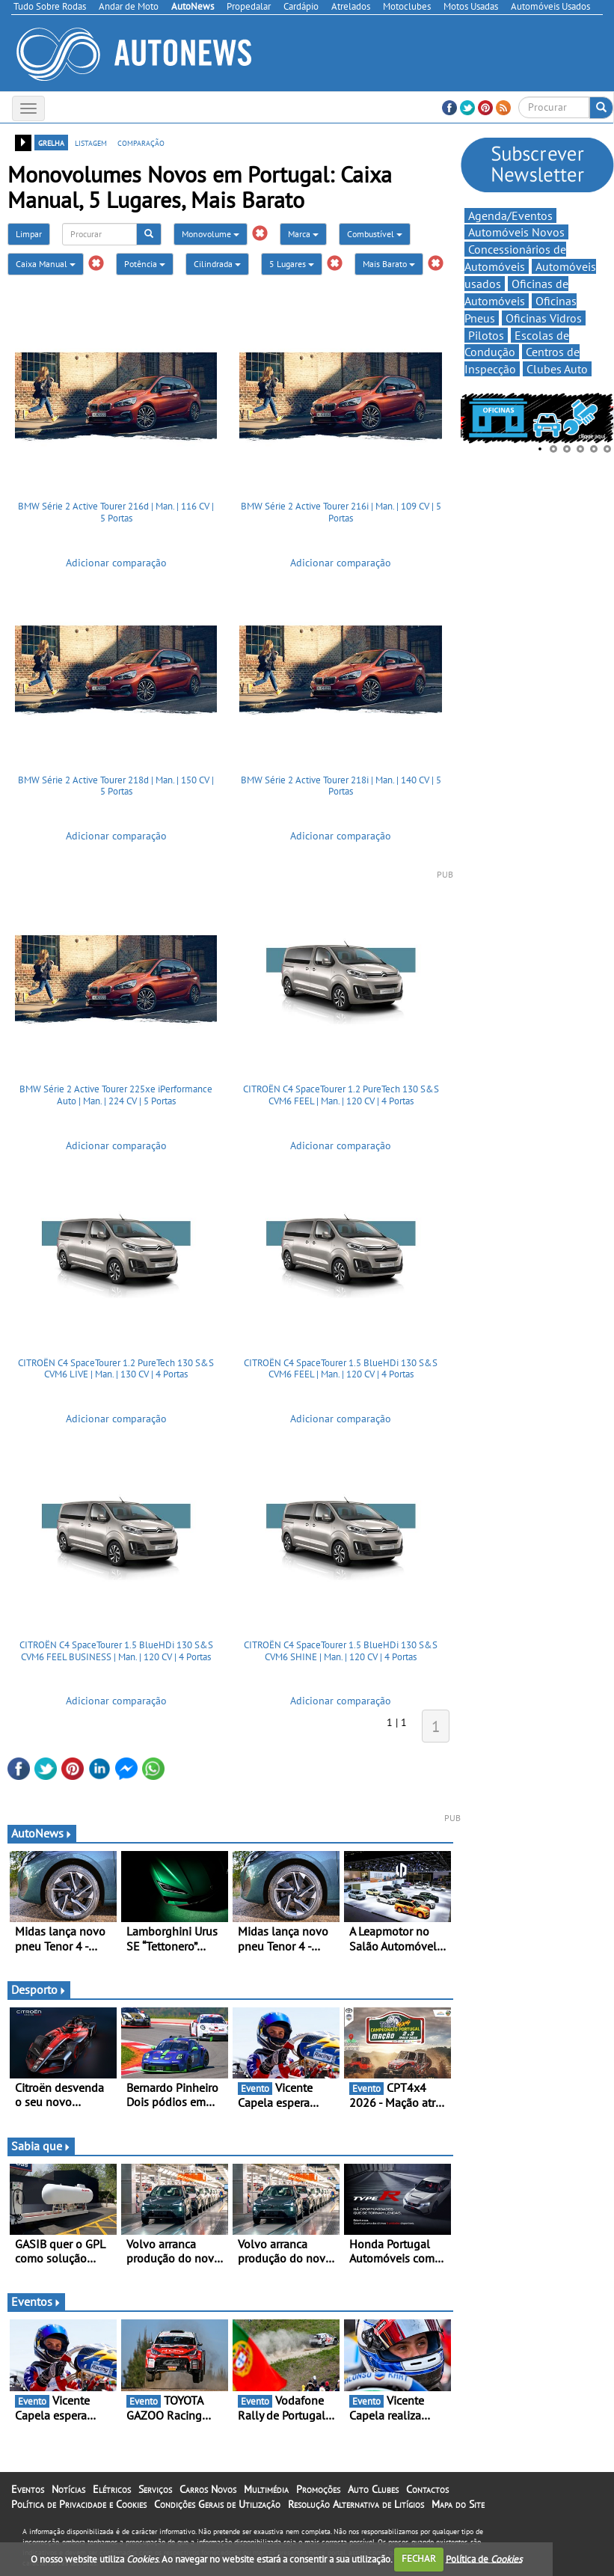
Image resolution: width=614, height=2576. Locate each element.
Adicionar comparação (116, 562)
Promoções (318, 2489)
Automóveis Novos (516, 231)
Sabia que (41, 2145)
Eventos (36, 2301)
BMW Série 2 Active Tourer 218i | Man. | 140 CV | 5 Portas (341, 786)
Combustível (374, 233)
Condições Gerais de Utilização (217, 2504)
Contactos (427, 2489)
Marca (303, 233)
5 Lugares (291, 263)
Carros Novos (207, 2489)
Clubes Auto (557, 368)
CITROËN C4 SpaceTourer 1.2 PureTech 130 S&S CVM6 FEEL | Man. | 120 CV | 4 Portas (341, 1095)
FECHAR (419, 2558)
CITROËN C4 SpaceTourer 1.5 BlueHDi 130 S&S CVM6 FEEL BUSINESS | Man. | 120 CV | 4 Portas (116, 1651)
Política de (484, 2558)
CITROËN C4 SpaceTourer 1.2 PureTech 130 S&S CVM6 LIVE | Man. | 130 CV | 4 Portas (116, 1368)
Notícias (68, 2489)
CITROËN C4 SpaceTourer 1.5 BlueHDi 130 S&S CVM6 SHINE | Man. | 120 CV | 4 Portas (341, 1651)
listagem (91, 142)
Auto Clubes (373, 2489)
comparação (141, 142)
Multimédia (266, 2489)
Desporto (39, 1989)
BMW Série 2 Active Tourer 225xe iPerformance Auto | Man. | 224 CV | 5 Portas (115, 1095)
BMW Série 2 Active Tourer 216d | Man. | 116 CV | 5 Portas (116, 512)
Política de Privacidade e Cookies (79, 2504)
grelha (51, 142)
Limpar (29, 233)
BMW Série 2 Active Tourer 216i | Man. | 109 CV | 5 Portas (341, 512)
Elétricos (112, 2489)
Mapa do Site (458, 2504)
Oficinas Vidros (544, 317)
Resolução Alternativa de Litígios (356, 2504)
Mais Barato (389, 263)
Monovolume (210, 233)
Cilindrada (217, 263)
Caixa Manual (46, 263)
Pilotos (486, 335)
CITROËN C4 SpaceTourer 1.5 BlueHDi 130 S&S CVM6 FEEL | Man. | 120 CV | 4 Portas (341, 1368)
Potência (144, 263)
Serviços (155, 2489)
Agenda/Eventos (510, 215)
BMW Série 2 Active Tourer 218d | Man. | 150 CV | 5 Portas (116, 786)
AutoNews (42, 1833)
